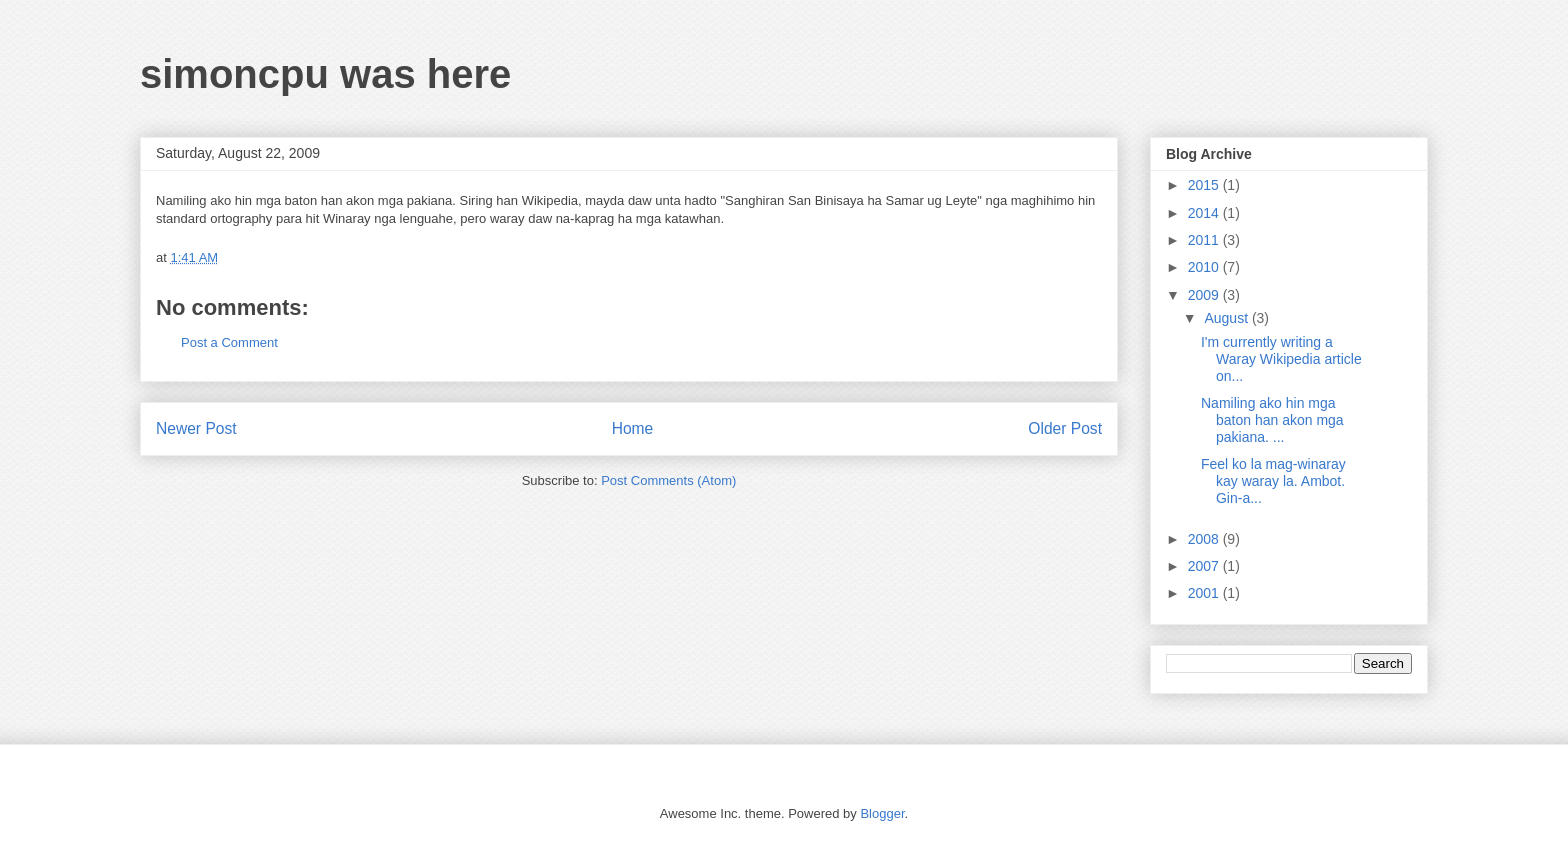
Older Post (1065, 428)
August (1227, 318)
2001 (1205, 593)
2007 (1205, 566)
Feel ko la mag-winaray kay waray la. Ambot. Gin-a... (1273, 481)
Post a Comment (229, 342)
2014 (1205, 213)
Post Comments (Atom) (668, 480)
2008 (1205, 539)
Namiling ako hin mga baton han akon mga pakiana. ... (1272, 420)
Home (633, 428)
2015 (1205, 185)
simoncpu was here (325, 74)
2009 (1205, 295)
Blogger (882, 813)
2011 (1205, 240)
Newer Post (196, 428)
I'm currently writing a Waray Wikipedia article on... (1281, 359)
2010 (1205, 267)
